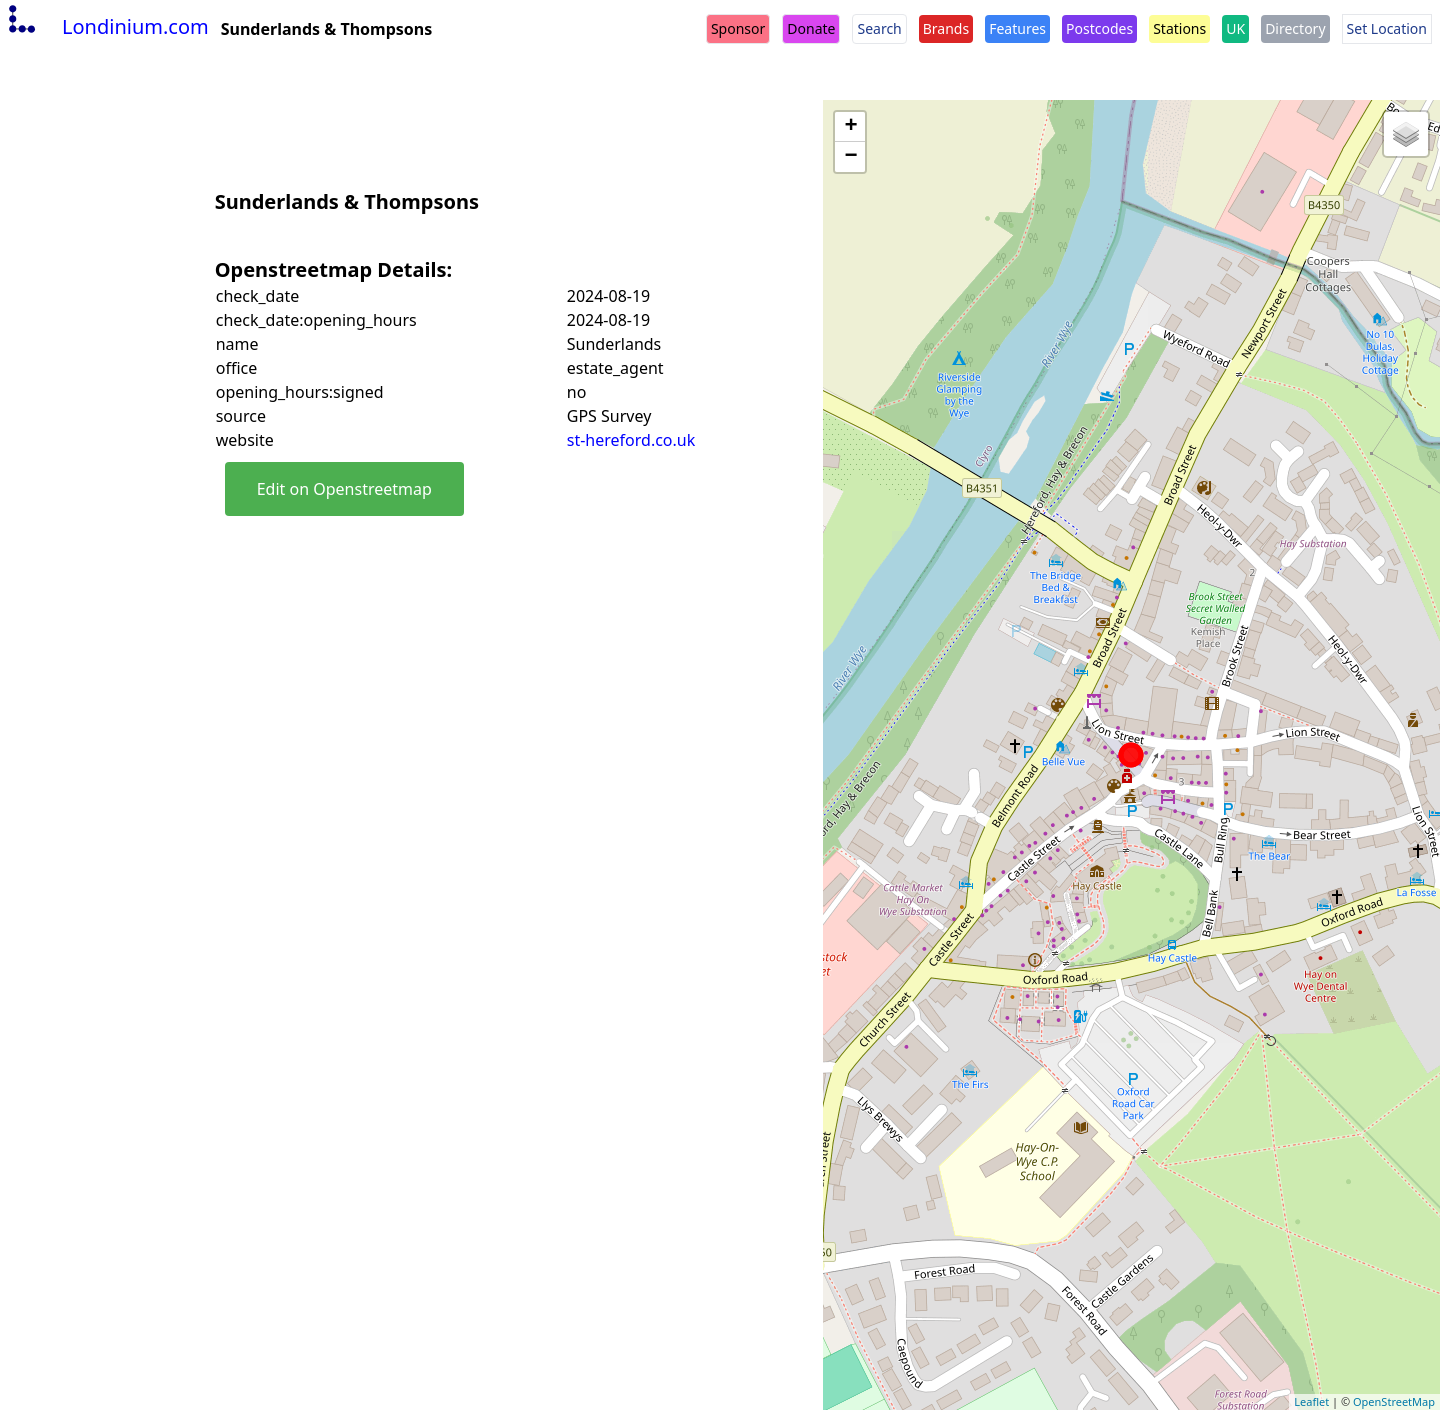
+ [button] (850, 127)
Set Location (1387, 28)
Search (879, 28)
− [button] (850, 157)
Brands (946, 28)
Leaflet (1311, 1401)
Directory (1295, 28)
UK (1235, 28)
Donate (811, 28)
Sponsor (738, 28)
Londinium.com (106, 26)
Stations (1179, 28)
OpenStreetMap (1394, 1401)
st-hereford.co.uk (631, 440)
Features (1017, 28)
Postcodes (1099, 28)
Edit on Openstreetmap (344, 489)
